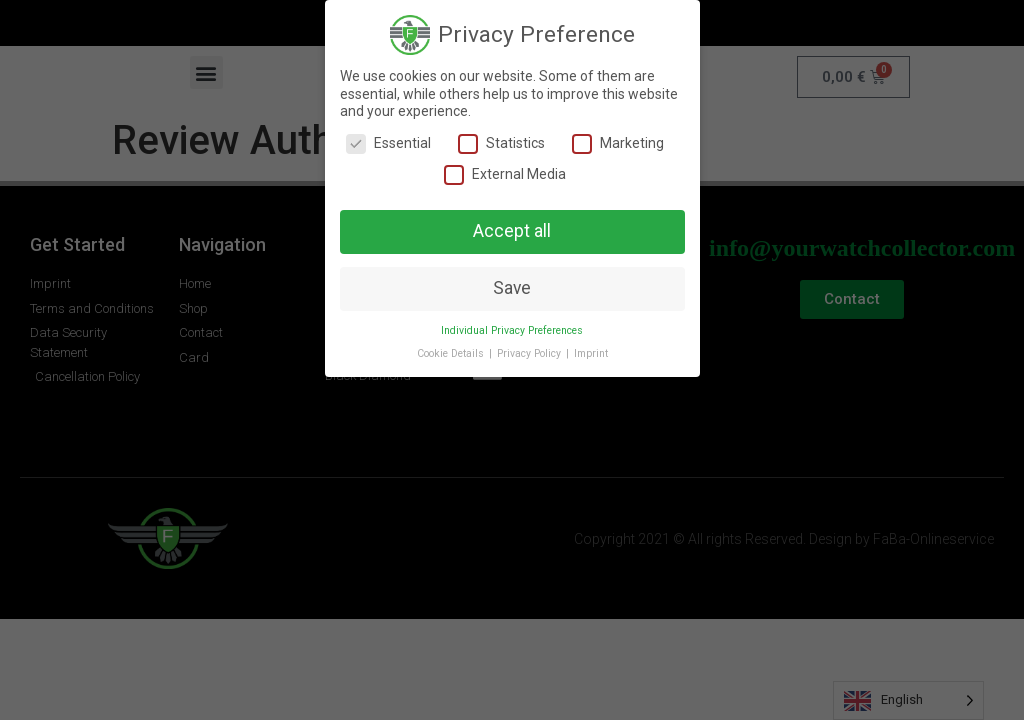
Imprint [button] (591, 353)
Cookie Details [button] (452, 353)
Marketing (618, 143)
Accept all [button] (512, 231)
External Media (505, 174)
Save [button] (512, 288)
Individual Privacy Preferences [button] (512, 330)
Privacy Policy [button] (530, 353)
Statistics (501, 143)
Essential (388, 143)
